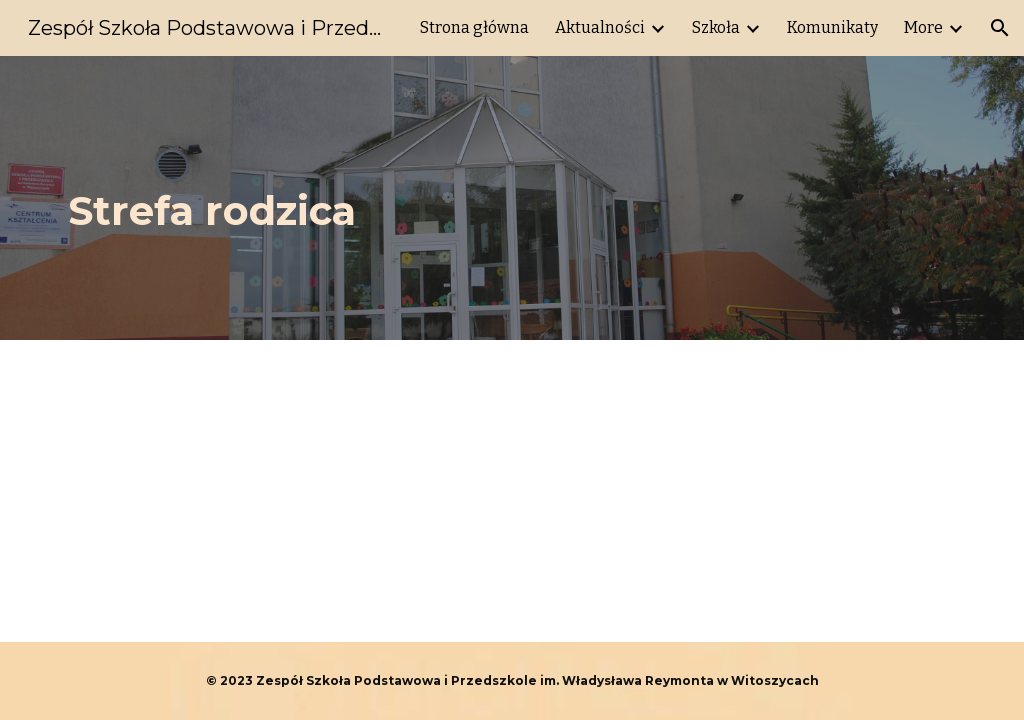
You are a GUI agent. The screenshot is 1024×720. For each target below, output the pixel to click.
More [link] (923, 27)
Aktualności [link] (600, 27)
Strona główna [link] (474, 27)
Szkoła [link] (716, 27)
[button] (1000, 28)
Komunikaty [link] (832, 27)
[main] (435, 198)
